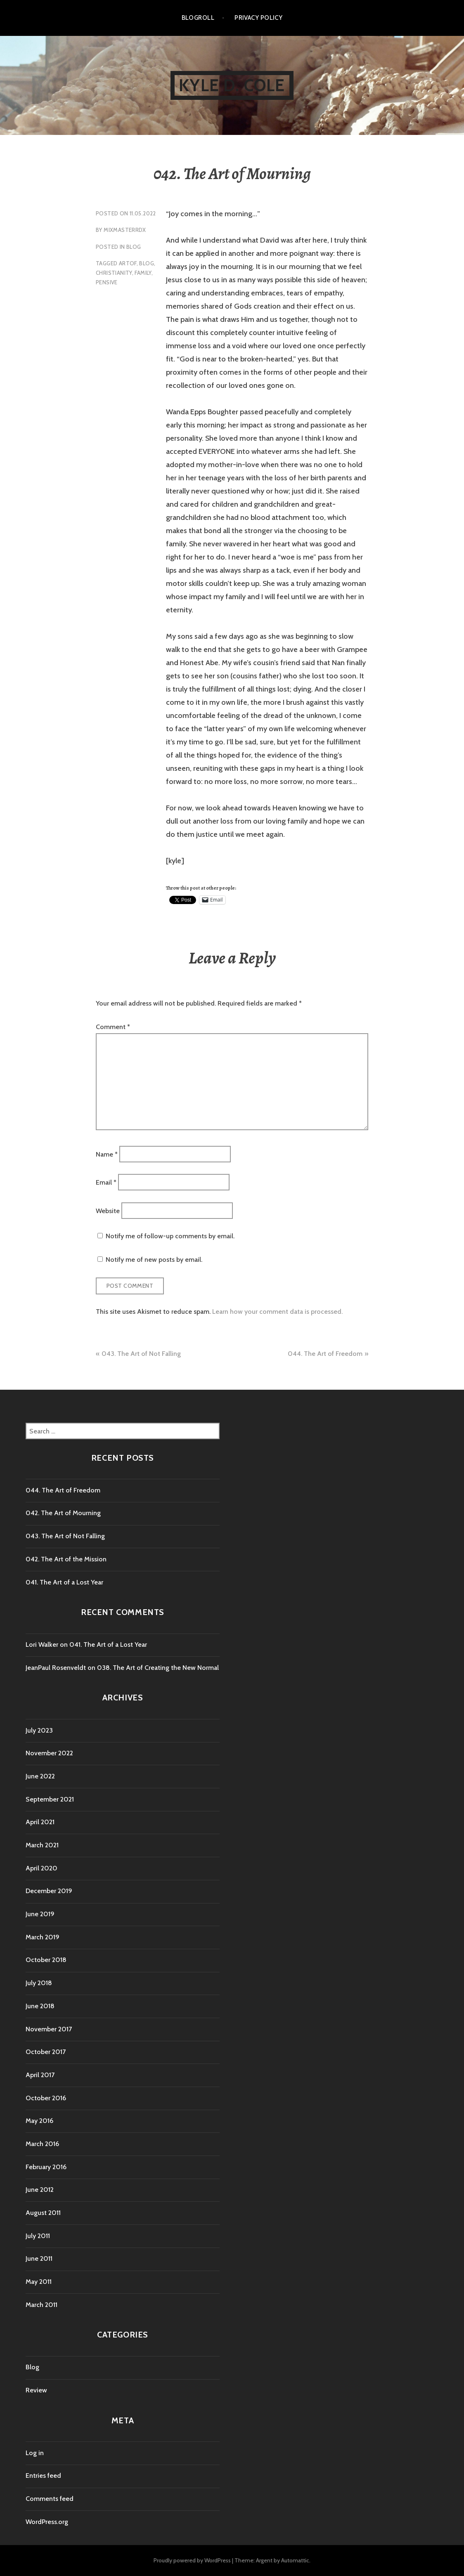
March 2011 (41, 2305)
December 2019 (49, 1891)
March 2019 (42, 1937)
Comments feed (49, 2499)
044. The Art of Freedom (325, 1354)
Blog (133, 246)
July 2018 (39, 1983)
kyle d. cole (232, 85)
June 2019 (40, 1914)
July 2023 (39, 1730)
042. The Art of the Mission (66, 1559)
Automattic (295, 2560)
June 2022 (40, 1776)
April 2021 (40, 1822)
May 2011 (39, 2282)
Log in (35, 2453)
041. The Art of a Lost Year (64, 1582)
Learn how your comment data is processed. (277, 1311)
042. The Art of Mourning (63, 1513)
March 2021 (42, 1845)
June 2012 (40, 2189)
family (143, 272)
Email (106, 1182)
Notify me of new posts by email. (154, 1259)
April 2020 (41, 1868)
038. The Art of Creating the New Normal (158, 1668)
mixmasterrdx (125, 230)
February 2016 (46, 2167)
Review (36, 2390)
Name (107, 1154)
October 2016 (46, 2098)
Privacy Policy (258, 17)
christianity (114, 272)
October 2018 (46, 1960)
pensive (107, 282)
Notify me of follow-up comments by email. (170, 1236)
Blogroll (198, 17)
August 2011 (43, 2213)
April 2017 (40, 2075)
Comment (113, 1027)
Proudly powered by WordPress (192, 2560)
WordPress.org (47, 2522)
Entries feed (43, 2475)
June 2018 (40, 2006)
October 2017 (46, 2052)
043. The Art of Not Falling (141, 1354)
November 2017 (49, 2029)
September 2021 (50, 1799)
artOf (128, 263)
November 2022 (49, 1753)
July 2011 (38, 2236)
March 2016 (42, 2144)
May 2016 (39, 2121)
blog (146, 263)
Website (108, 1210)
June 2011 (39, 2258)
